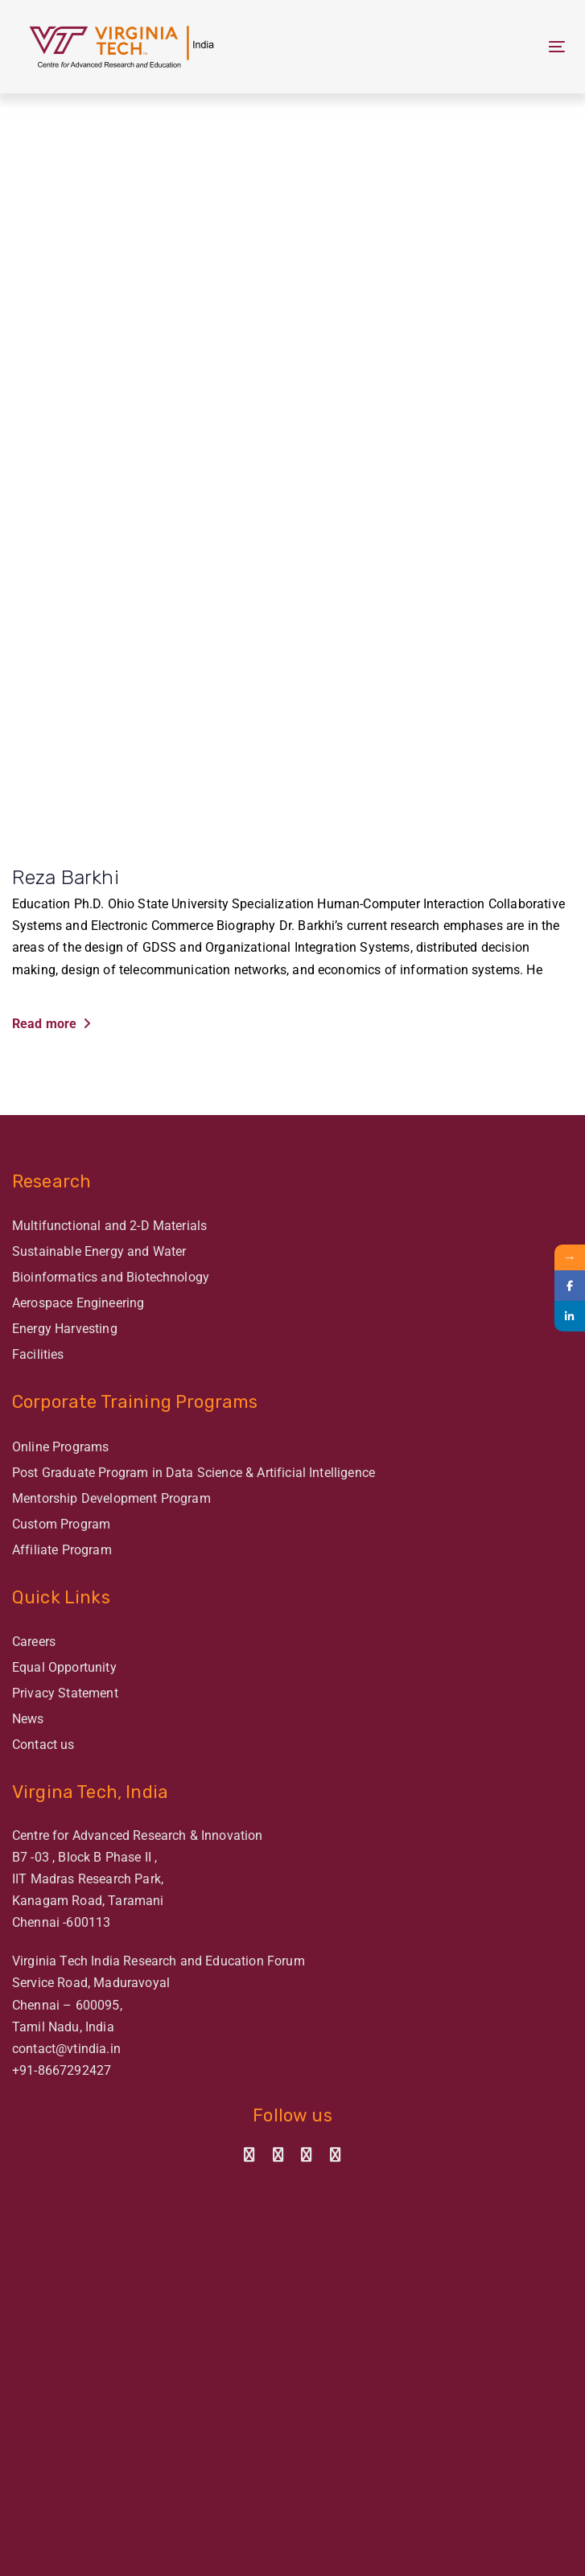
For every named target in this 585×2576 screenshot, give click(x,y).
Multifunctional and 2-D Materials (109, 1225)
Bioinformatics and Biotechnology (110, 1277)
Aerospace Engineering (78, 1303)
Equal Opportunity (64, 1667)
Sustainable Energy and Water (99, 1251)
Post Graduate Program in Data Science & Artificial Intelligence (193, 1472)
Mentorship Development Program (111, 1498)
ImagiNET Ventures (321, 2556)
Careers (34, 1641)
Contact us (43, 1744)
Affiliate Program (62, 1550)
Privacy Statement (65, 1693)
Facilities (38, 1354)
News (28, 1718)
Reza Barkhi (65, 877)
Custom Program (61, 1524)
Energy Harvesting (64, 1328)
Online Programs (60, 1447)
